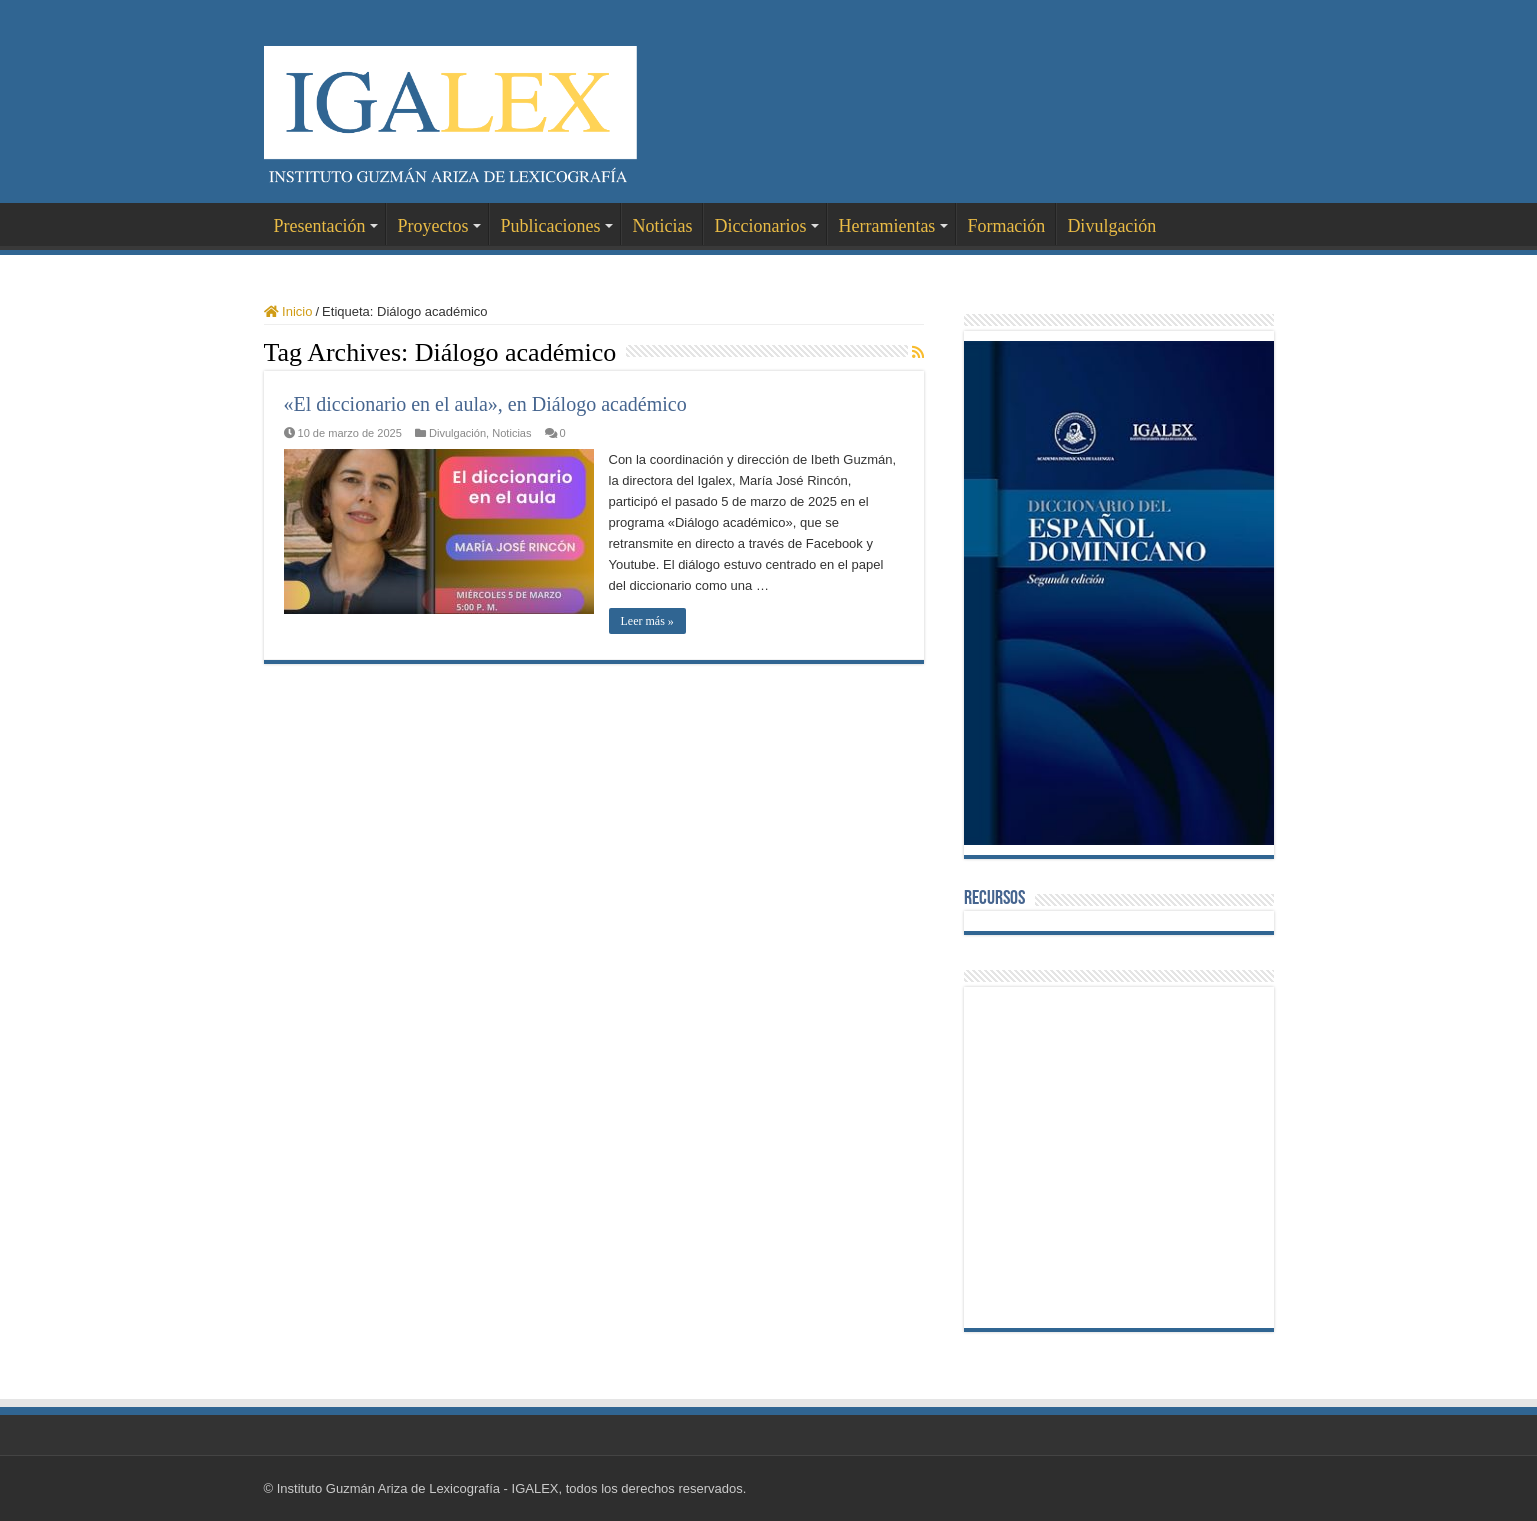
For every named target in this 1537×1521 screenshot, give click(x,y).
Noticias (662, 226)
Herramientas (886, 226)
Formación (1006, 226)
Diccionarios (760, 226)
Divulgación (1111, 226)
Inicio (288, 311)
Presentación (320, 226)
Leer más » (647, 621)
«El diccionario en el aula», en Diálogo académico (485, 404)
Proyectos (432, 226)
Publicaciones (550, 226)
